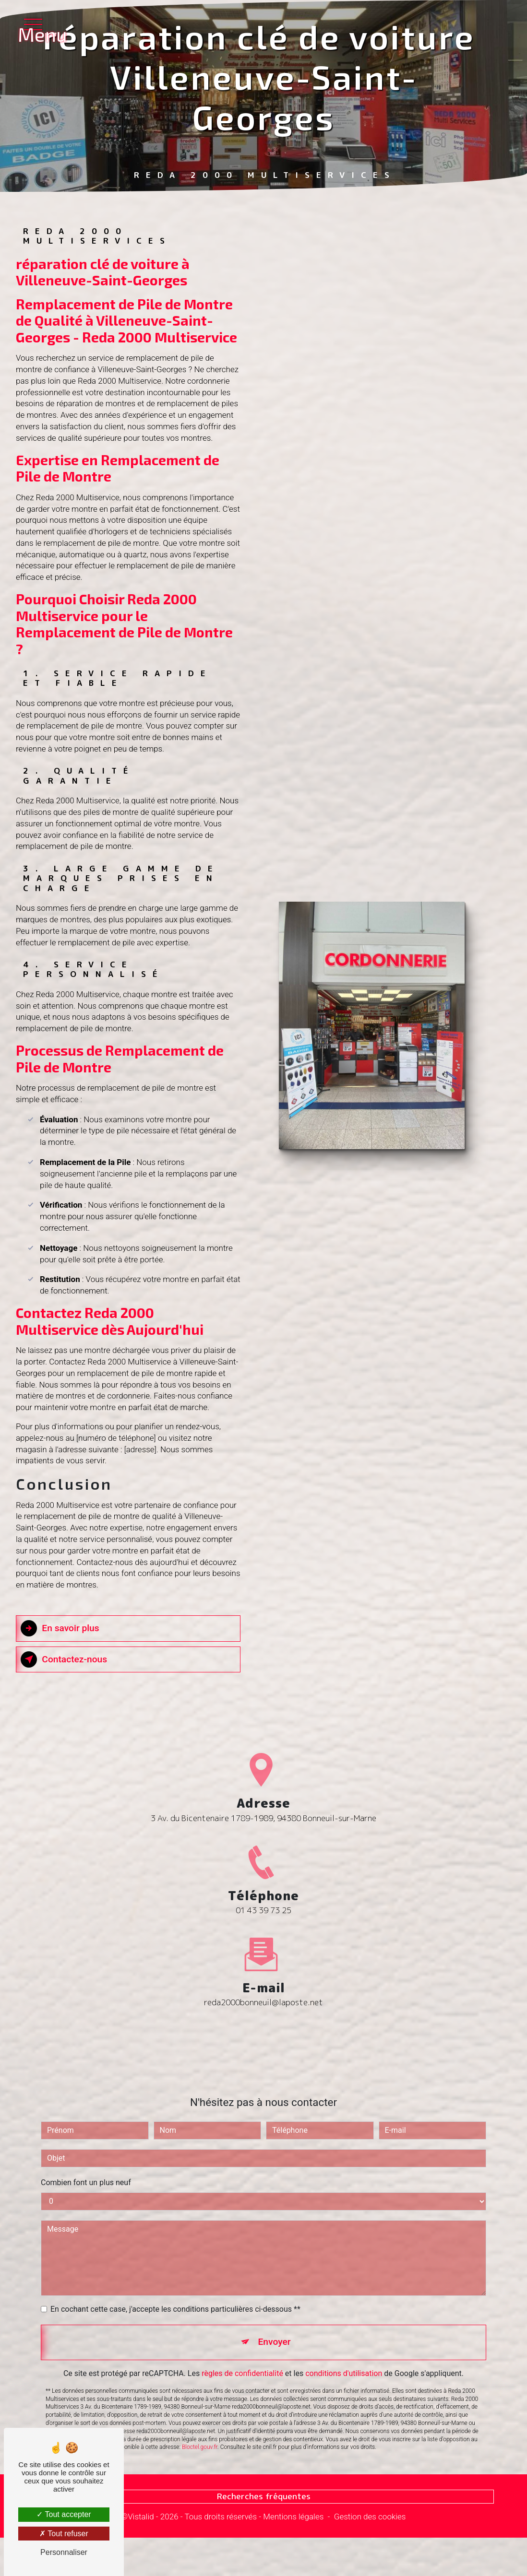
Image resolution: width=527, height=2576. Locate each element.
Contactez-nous (64, 1659)
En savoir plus (60, 1628)
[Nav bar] (36, 24)
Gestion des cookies (370, 2516)
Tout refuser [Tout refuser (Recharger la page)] (63, 2533)
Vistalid (141, 2516)
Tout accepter (63, 2514)
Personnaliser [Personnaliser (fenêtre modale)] (63, 2552)
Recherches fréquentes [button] (264, 2496)
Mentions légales (293, 2516)
